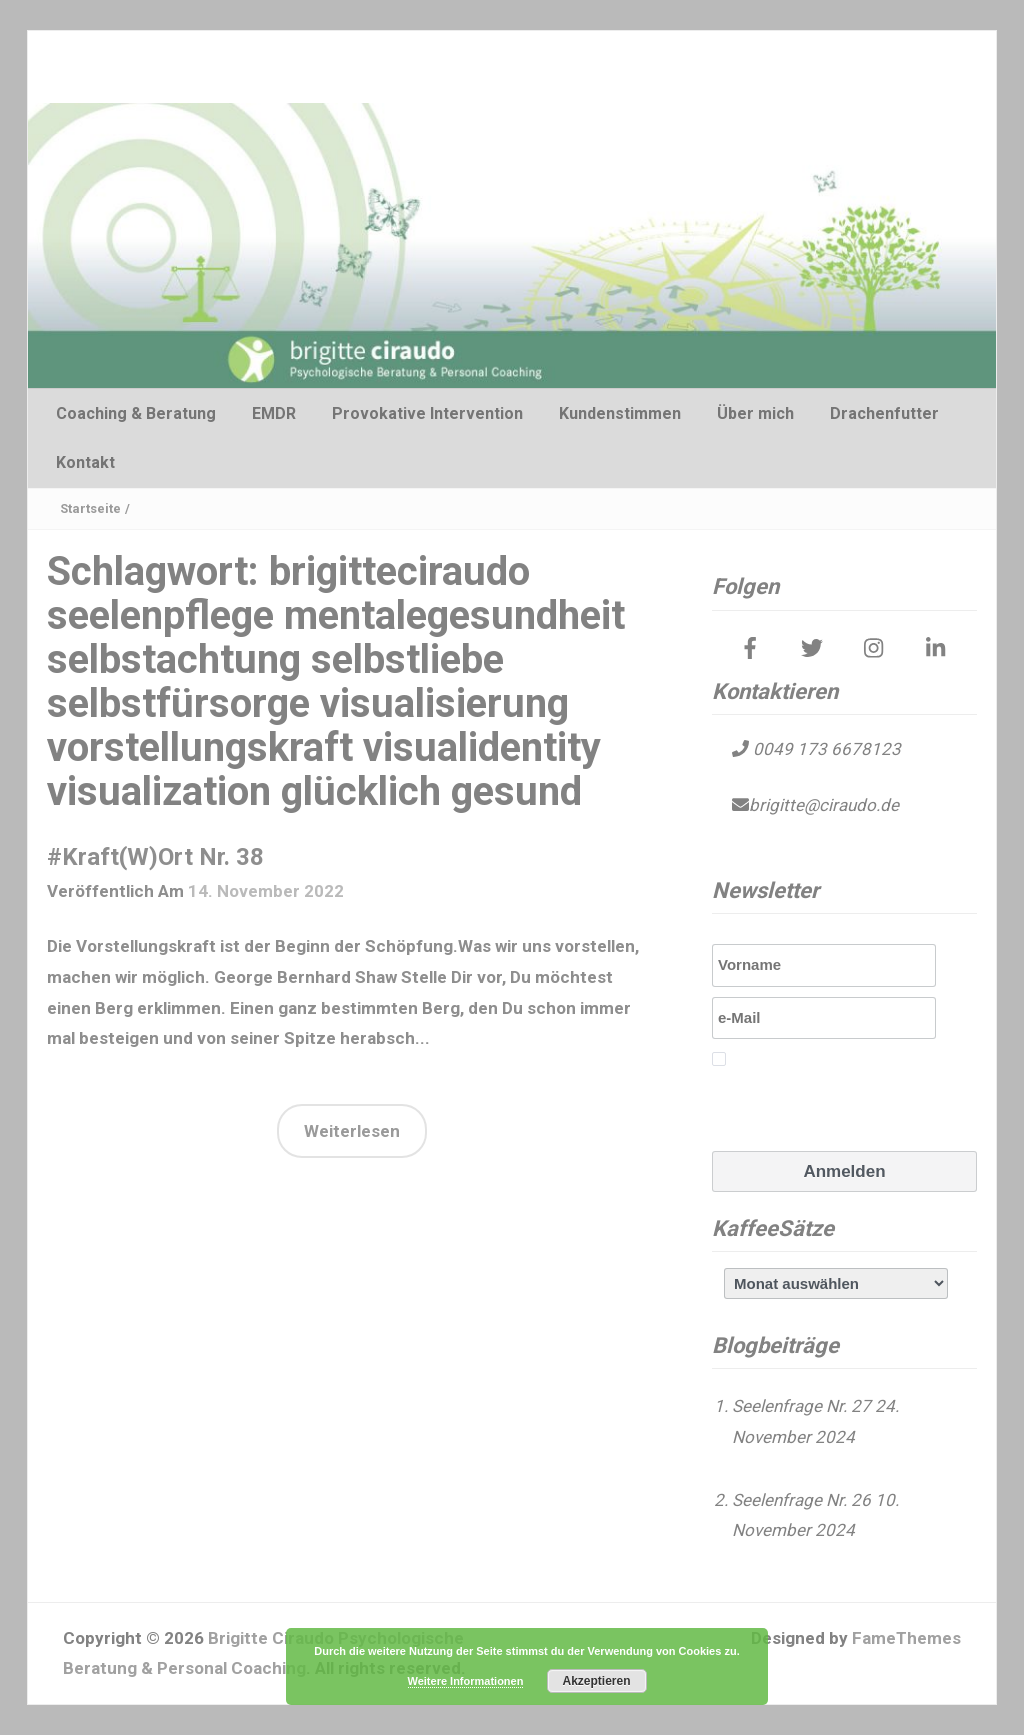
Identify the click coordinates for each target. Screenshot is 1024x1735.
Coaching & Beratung (136, 413)
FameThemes (906, 1638)
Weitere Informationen (466, 1681)
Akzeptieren (596, 1681)
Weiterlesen (352, 1131)
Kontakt (85, 462)
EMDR (274, 413)
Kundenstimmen (620, 413)
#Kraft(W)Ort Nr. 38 (155, 857)
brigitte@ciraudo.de (824, 805)
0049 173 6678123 (825, 749)
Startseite (90, 508)
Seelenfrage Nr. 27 (801, 1406)
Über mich (755, 413)
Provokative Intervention (427, 413)
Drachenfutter (884, 413)
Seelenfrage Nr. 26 (801, 1500)
